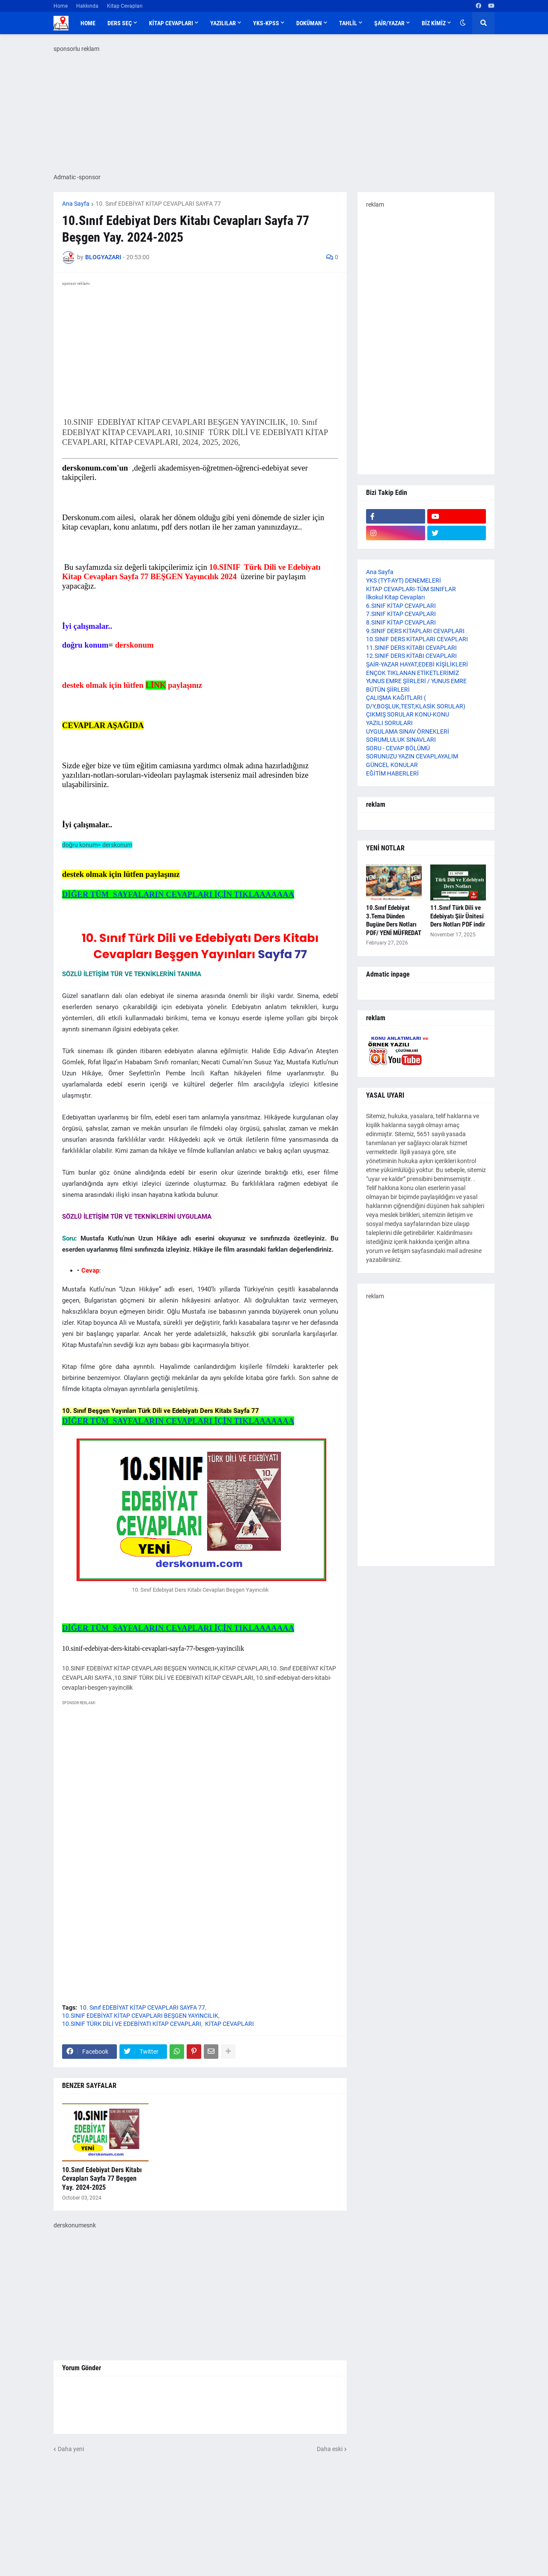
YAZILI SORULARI (389, 723)
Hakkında (87, 6)
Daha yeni (71, 2449)
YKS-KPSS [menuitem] (266, 23)
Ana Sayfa (75, 204)
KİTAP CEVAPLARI (229, 2024)
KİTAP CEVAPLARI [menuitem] (171, 23)
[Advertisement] (200, 1791)
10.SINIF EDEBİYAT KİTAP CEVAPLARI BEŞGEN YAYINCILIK (140, 2016)
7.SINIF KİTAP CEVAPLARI (401, 613)
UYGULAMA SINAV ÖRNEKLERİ (407, 731)
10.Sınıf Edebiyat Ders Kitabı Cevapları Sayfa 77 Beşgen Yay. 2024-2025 (102, 2179)
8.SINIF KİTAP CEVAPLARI (401, 622)
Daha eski (329, 2449)
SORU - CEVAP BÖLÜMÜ (398, 748)
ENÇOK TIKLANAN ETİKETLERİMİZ (412, 672)
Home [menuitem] (87, 23)
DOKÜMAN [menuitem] (309, 23)
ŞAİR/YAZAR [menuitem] (389, 23)
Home (61, 6)
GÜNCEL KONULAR (392, 764)
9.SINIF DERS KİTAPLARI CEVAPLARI (415, 631)
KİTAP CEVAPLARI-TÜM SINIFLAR (411, 589)
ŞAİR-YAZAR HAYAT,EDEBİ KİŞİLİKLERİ (417, 664)
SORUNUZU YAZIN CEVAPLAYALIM (412, 756)
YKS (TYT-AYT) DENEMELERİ (403, 580)
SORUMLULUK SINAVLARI (401, 739)
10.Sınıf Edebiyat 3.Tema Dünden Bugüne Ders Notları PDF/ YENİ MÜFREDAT (393, 920)
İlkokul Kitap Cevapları (395, 597)
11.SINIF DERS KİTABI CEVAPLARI (411, 647)
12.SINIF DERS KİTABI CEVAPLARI (411, 655)
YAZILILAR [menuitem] (223, 23)
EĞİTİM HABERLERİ (392, 773)
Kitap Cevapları (125, 6)
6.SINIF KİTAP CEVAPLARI (401, 605)
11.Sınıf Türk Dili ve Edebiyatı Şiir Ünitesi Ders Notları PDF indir (457, 916)
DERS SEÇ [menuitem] (119, 23)
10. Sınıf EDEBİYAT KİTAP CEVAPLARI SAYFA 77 (158, 204)
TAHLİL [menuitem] (348, 23)
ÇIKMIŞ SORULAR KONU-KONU (407, 714)
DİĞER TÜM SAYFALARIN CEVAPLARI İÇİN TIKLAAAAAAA (178, 894)
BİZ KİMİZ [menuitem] (434, 23)
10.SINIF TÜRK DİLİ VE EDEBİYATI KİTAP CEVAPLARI (131, 2024)
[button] (462, 23)
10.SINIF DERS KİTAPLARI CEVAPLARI (417, 639)
